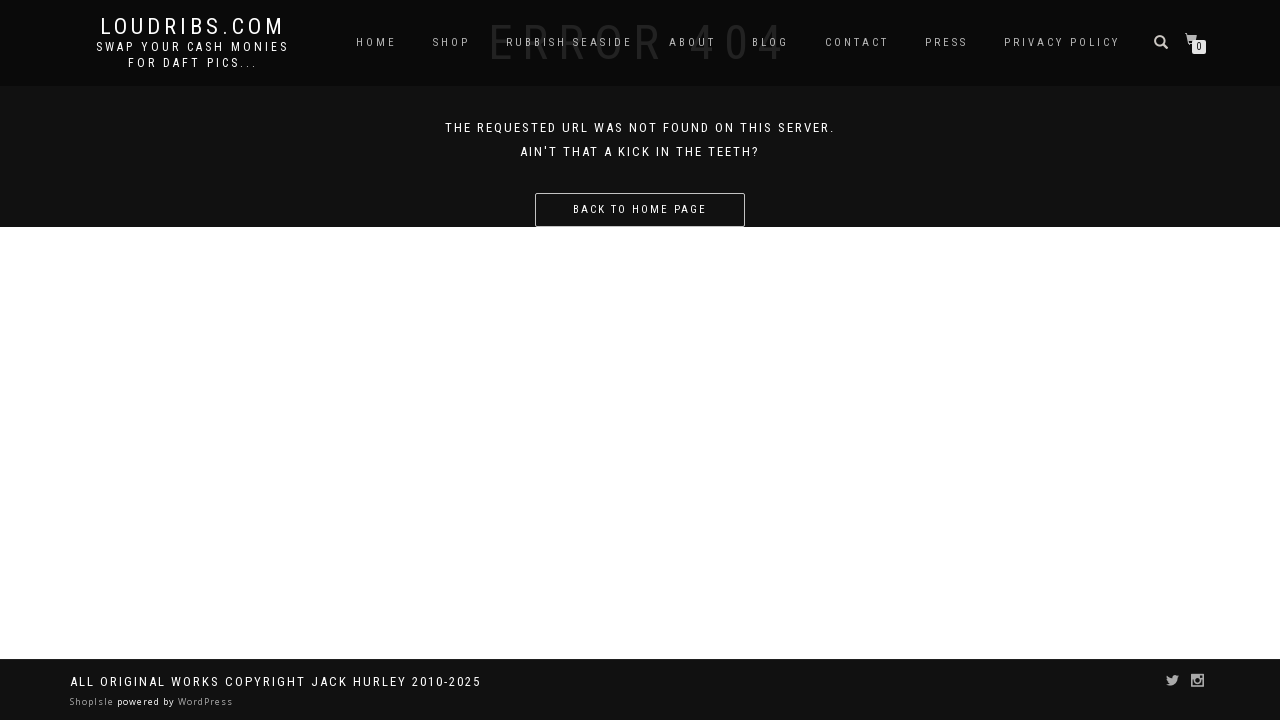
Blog (770, 42)
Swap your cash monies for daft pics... (192, 55)
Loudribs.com (193, 27)
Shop (451, 42)
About (692, 42)
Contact (857, 42)
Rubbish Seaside (569, 42)
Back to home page (640, 209)
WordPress (204, 701)
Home (376, 42)
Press (946, 42)
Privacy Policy (1062, 42)
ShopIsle (93, 701)
